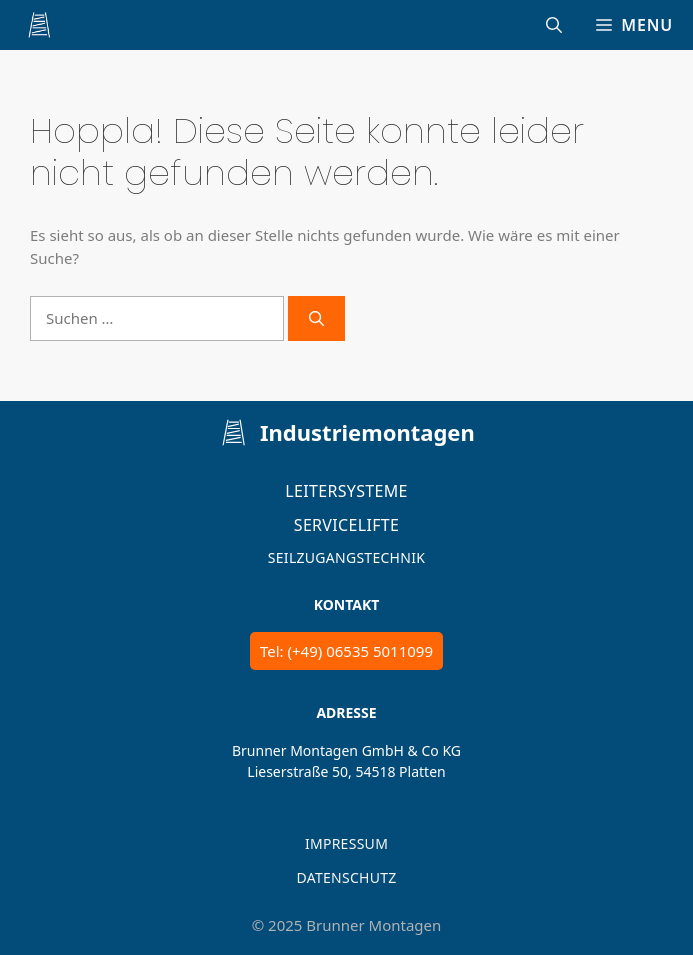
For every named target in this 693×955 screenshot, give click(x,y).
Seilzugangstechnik (346, 557)
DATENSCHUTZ (346, 877)
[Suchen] (316, 318)
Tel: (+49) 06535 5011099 (346, 651)
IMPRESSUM (346, 843)
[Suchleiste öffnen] (554, 25)
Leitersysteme (346, 491)
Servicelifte (346, 525)
